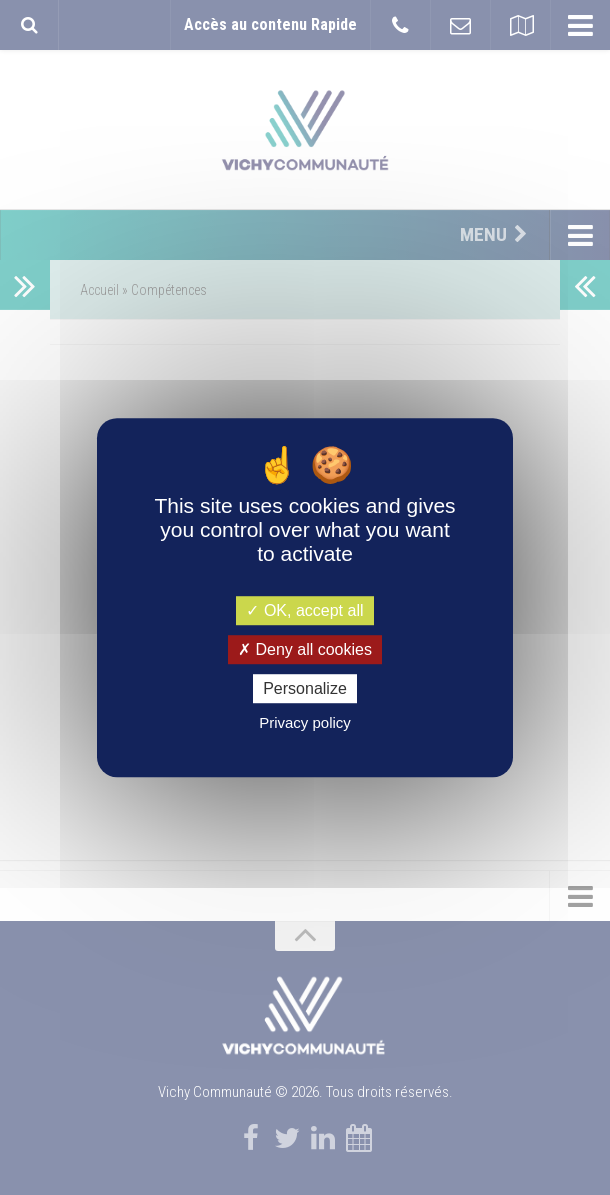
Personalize (305, 688)
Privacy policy (305, 722)
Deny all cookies (305, 649)
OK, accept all (304, 610)
